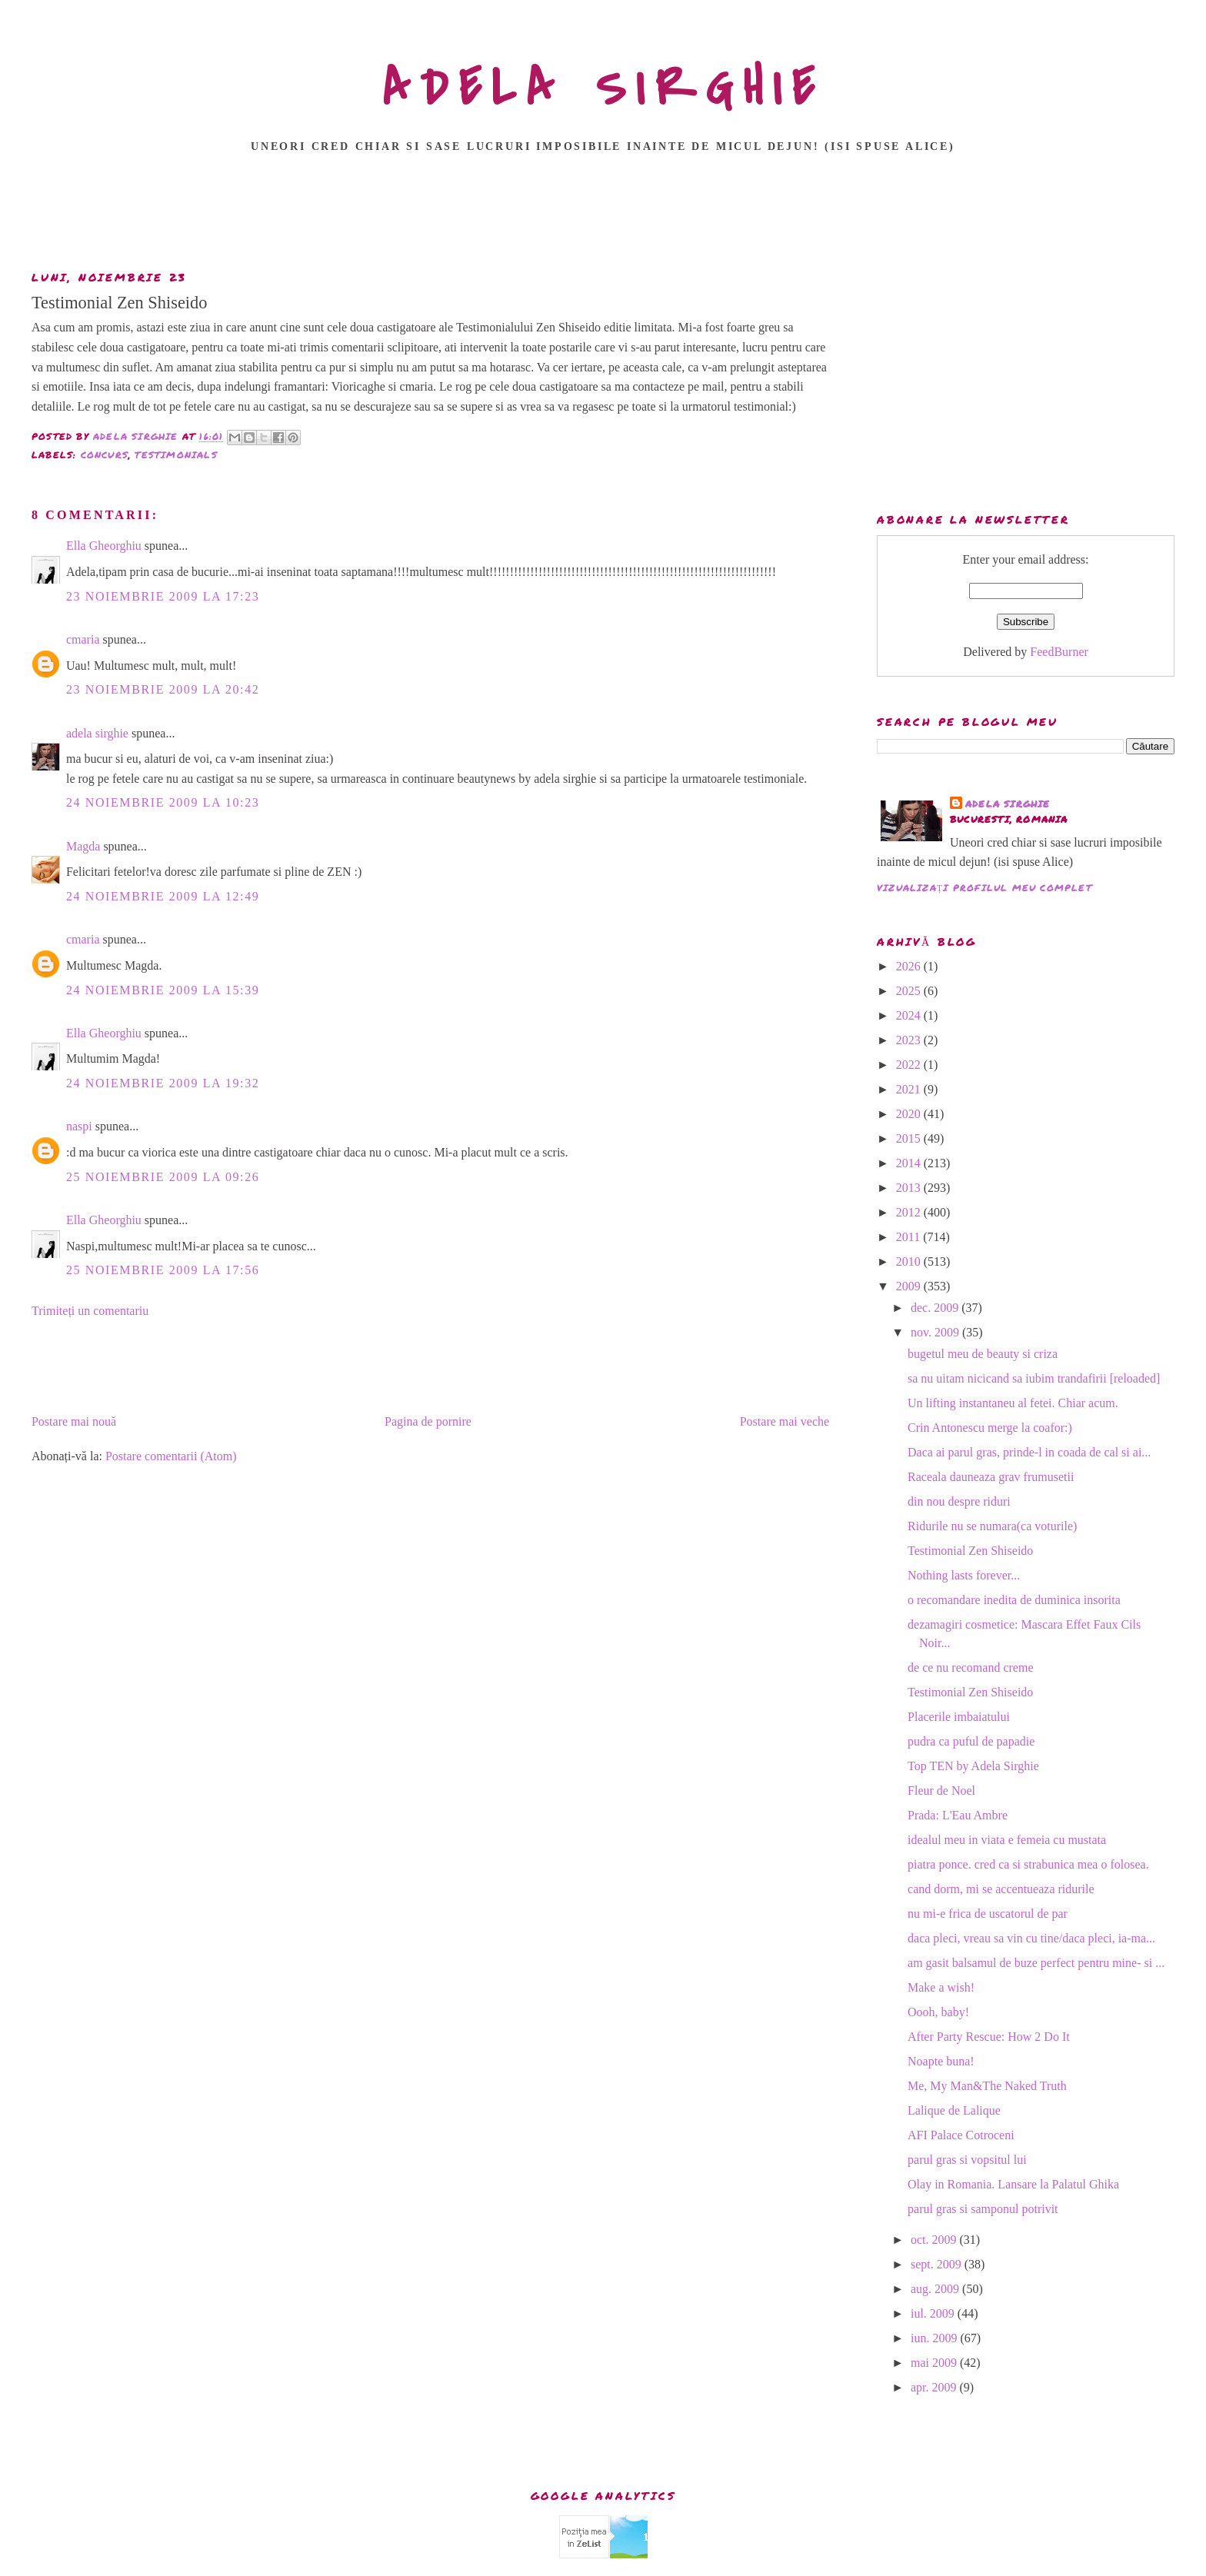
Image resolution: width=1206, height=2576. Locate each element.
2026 (910, 966)
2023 (910, 1040)
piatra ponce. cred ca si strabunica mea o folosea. (1028, 1864)
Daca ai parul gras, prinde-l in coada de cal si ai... (1029, 1452)
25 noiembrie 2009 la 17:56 (162, 1269)
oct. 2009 (935, 2239)
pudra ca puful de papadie (971, 1741)
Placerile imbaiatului (959, 1716)
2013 (910, 1187)
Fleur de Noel (941, 1790)
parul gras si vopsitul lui (967, 2159)
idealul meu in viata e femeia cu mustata (1007, 1839)
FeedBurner (1059, 651)
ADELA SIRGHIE (603, 88)
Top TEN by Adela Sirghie (973, 1765)
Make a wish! (941, 1987)
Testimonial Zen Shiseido (970, 1550)
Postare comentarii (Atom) (171, 1456)
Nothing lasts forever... (964, 1575)
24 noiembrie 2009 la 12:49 (162, 896)
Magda (83, 846)
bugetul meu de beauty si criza (983, 1353)
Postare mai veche (784, 1421)
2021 (910, 1089)
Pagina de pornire (428, 1421)
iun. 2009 (935, 2338)
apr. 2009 (935, 2387)
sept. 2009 (937, 2264)
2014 (910, 1163)
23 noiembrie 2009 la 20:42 (162, 689)
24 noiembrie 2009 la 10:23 (162, 802)
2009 (910, 1286)
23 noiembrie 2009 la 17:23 (162, 596)
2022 (910, 1064)
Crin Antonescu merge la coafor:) (990, 1427)
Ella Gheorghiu (104, 545)
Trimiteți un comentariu (90, 1310)
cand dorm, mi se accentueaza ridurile (1001, 1888)
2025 (910, 990)
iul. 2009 (934, 2313)
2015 (910, 1138)
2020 (910, 1113)
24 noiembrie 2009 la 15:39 (162, 990)
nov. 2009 (936, 1332)
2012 (910, 1212)
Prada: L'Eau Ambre (958, 1815)
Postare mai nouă (74, 1421)
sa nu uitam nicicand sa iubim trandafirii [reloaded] (1034, 1378)
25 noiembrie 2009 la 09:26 (162, 1176)
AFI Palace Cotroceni (961, 2135)
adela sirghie (97, 733)
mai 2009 (935, 2362)
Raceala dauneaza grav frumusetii (991, 1476)
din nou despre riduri (959, 1501)
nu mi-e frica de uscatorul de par (988, 1913)
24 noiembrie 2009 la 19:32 (162, 1083)
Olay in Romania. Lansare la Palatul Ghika (1013, 2184)
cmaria (83, 639)
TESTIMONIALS (176, 454)
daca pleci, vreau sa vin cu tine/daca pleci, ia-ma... (1031, 1938)
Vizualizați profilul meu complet (984, 887)
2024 (910, 1015)
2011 (909, 1236)
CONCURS (104, 454)
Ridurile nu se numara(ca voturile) (992, 1526)
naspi (79, 1126)
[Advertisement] (603, 216)
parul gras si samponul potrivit (983, 2208)
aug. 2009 (936, 2288)
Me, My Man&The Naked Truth (987, 2085)
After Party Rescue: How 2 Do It (989, 2036)
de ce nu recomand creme (970, 1667)
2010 (910, 1261)
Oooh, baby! (938, 2012)
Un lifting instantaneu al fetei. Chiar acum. (1013, 1402)
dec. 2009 (936, 1307)
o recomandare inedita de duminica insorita (1014, 1599)
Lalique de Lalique (954, 2110)
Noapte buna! (941, 2061)
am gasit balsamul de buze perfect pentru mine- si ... (1036, 1962)
